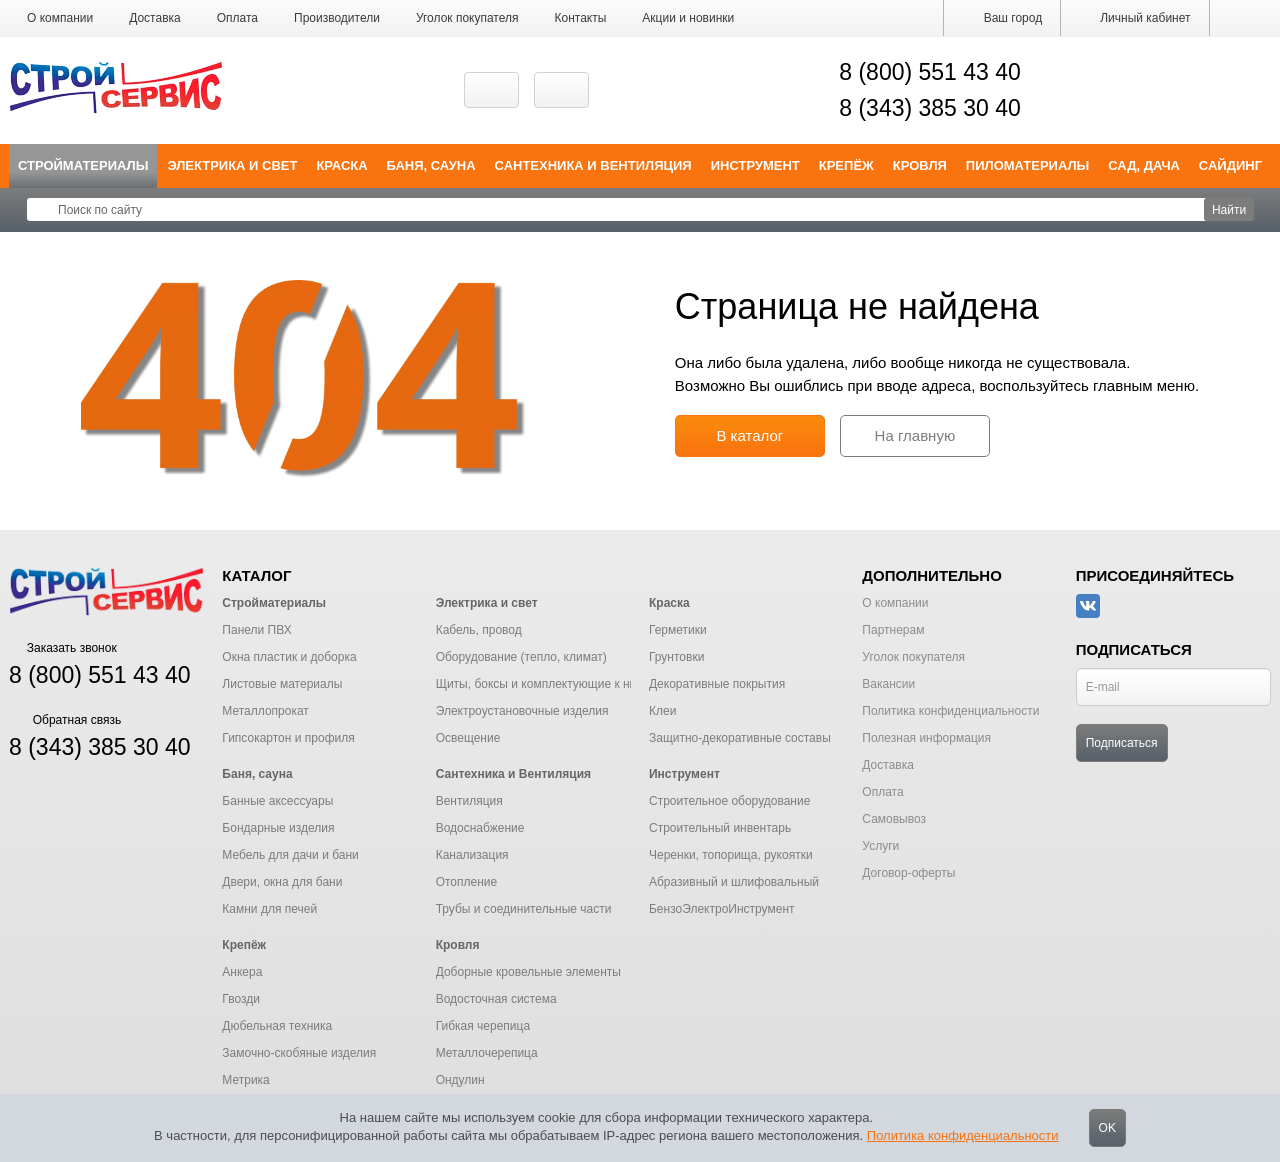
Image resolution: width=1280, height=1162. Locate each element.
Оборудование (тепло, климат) (521, 657)
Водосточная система (496, 999)
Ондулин (460, 1080)
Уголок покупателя (467, 18)
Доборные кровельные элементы (528, 972)
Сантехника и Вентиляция (593, 165)
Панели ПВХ (256, 630)
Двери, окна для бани (282, 882)
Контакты (581, 18)
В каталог (749, 435)
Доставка (155, 18)
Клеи (662, 711)
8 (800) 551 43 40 (930, 72)
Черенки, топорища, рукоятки (731, 855)
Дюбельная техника (277, 1026)
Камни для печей (269, 909)
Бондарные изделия (278, 828)
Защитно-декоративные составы (740, 738)
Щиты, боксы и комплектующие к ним (540, 684)
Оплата (237, 18)
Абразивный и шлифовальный (734, 882)
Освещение (468, 738)
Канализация (472, 855)
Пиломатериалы (1028, 165)
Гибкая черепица (483, 1026)
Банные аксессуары (277, 801)
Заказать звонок (63, 648)
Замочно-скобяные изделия (299, 1053)
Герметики (678, 630)
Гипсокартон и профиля (288, 738)
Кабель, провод (479, 630)
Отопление (467, 882)
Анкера (242, 972)
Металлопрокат (265, 711)
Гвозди (241, 999)
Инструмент (755, 165)
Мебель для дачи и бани (290, 855)
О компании (60, 18)
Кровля (920, 165)
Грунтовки (676, 657)
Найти (1229, 210)
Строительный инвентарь (720, 828)
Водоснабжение (480, 828)
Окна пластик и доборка (289, 657)
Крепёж (846, 165)
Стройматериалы (83, 165)
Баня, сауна (431, 165)
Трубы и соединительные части (524, 909)
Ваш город (1002, 18)
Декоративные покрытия (717, 684)
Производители (337, 18)
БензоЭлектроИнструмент (722, 909)
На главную (915, 435)
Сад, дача (1144, 165)
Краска (341, 165)
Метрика (245, 1080)
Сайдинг (1230, 165)
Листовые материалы (282, 684)
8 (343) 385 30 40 (930, 108)
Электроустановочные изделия (522, 711)
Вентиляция (469, 801)
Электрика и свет (232, 165)
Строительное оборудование (729, 801)
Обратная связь (65, 720)
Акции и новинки (688, 18)
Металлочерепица (487, 1053)
